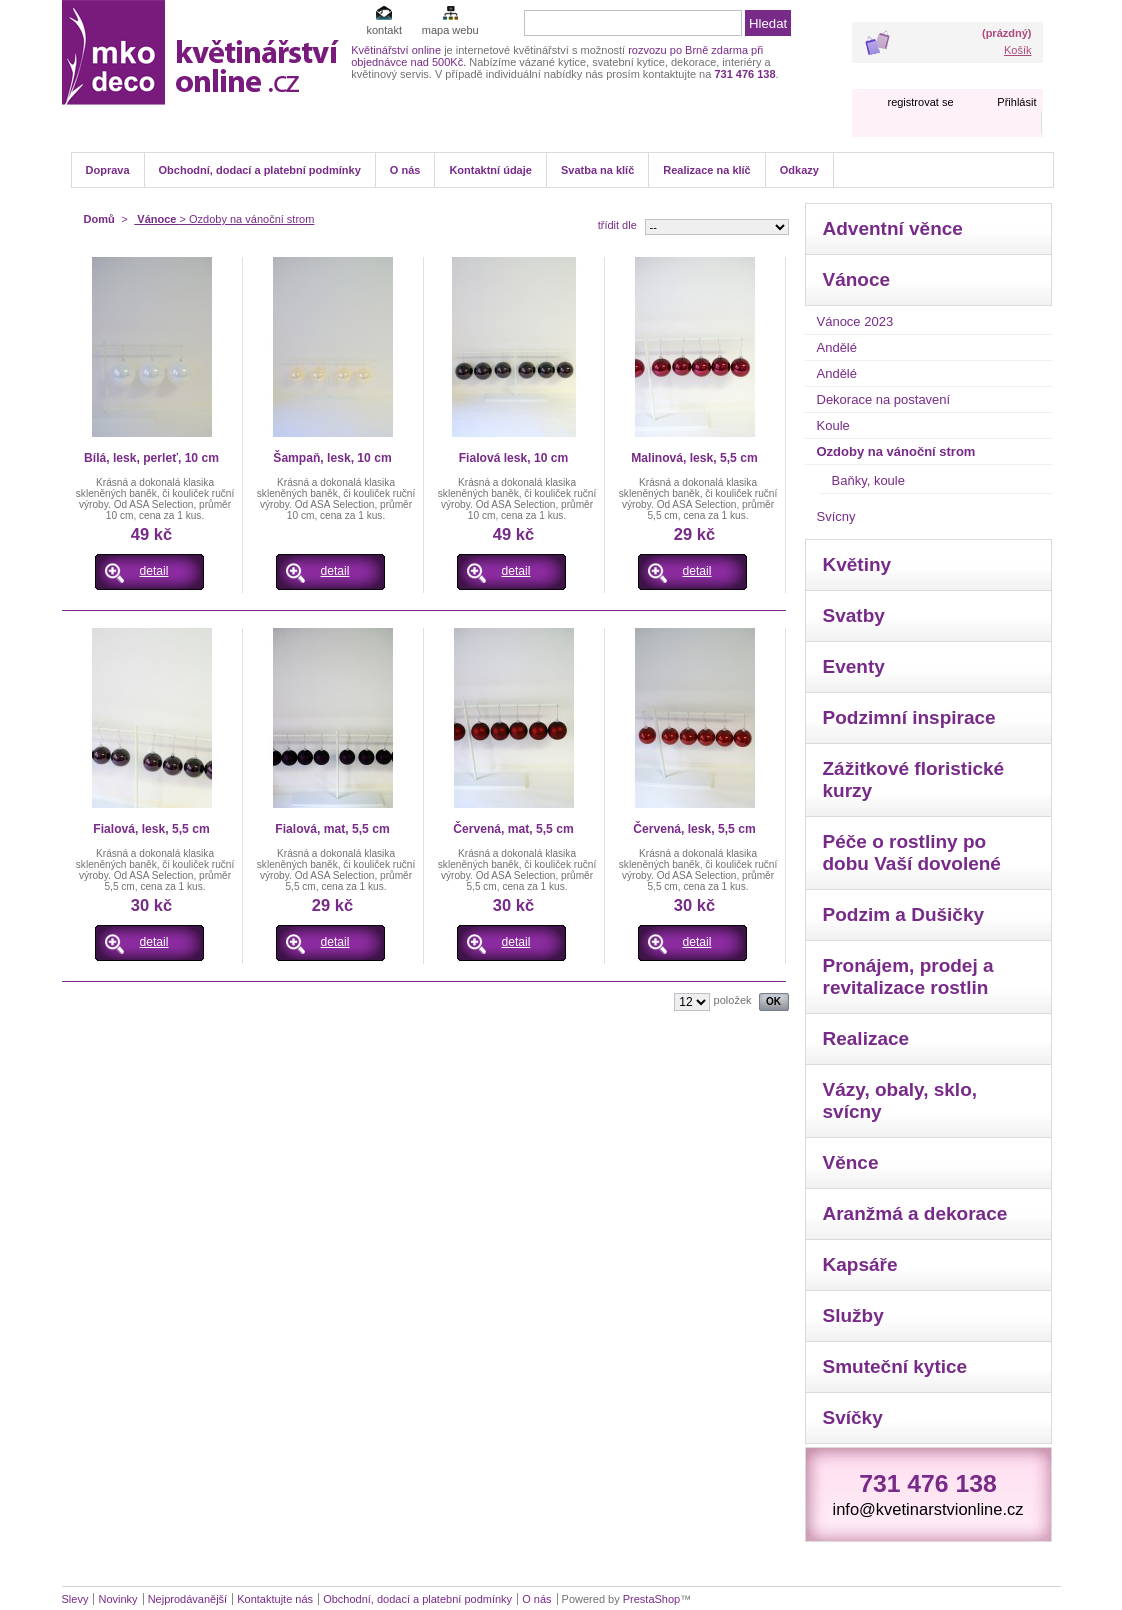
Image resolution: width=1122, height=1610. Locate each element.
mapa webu (450, 30)
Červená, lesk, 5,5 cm (694, 829)
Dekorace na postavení (884, 399)
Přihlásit (1016, 102)
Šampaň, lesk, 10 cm (332, 458)
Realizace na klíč (706, 170)
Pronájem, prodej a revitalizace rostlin (908, 976)
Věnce (851, 1162)
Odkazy (799, 170)
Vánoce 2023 (855, 321)
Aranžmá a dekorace (915, 1213)
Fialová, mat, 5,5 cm (332, 829)
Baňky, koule (868, 480)
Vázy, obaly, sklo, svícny (900, 1100)
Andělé (837, 347)
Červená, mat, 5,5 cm (513, 829)
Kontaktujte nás (275, 1599)
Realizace (866, 1038)
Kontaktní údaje (490, 170)
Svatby (854, 615)
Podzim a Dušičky (904, 914)
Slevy (75, 1599)
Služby (853, 1315)
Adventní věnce (893, 228)
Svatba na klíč (597, 170)
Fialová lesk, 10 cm (514, 458)
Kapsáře (860, 1264)
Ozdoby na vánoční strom (896, 451)
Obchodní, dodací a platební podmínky (260, 170)
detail (154, 571)
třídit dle (617, 225)
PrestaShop (651, 1599)
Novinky (117, 1599)
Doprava (108, 170)
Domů (99, 219)
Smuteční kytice (895, 1366)
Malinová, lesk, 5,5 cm (694, 458)
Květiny (857, 564)
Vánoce (156, 219)
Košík (1018, 50)
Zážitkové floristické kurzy (914, 779)
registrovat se (920, 102)
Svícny (836, 516)
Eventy (854, 666)
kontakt (383, 30)
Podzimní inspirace (909, 717)
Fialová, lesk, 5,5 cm (151, 829)
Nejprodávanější (188, 1599)
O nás (405, 170)
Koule (833, 425)
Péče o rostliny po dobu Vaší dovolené (912, 852)
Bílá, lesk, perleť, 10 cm (151, 458)
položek (733, 1000)
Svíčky (853, 1417)
